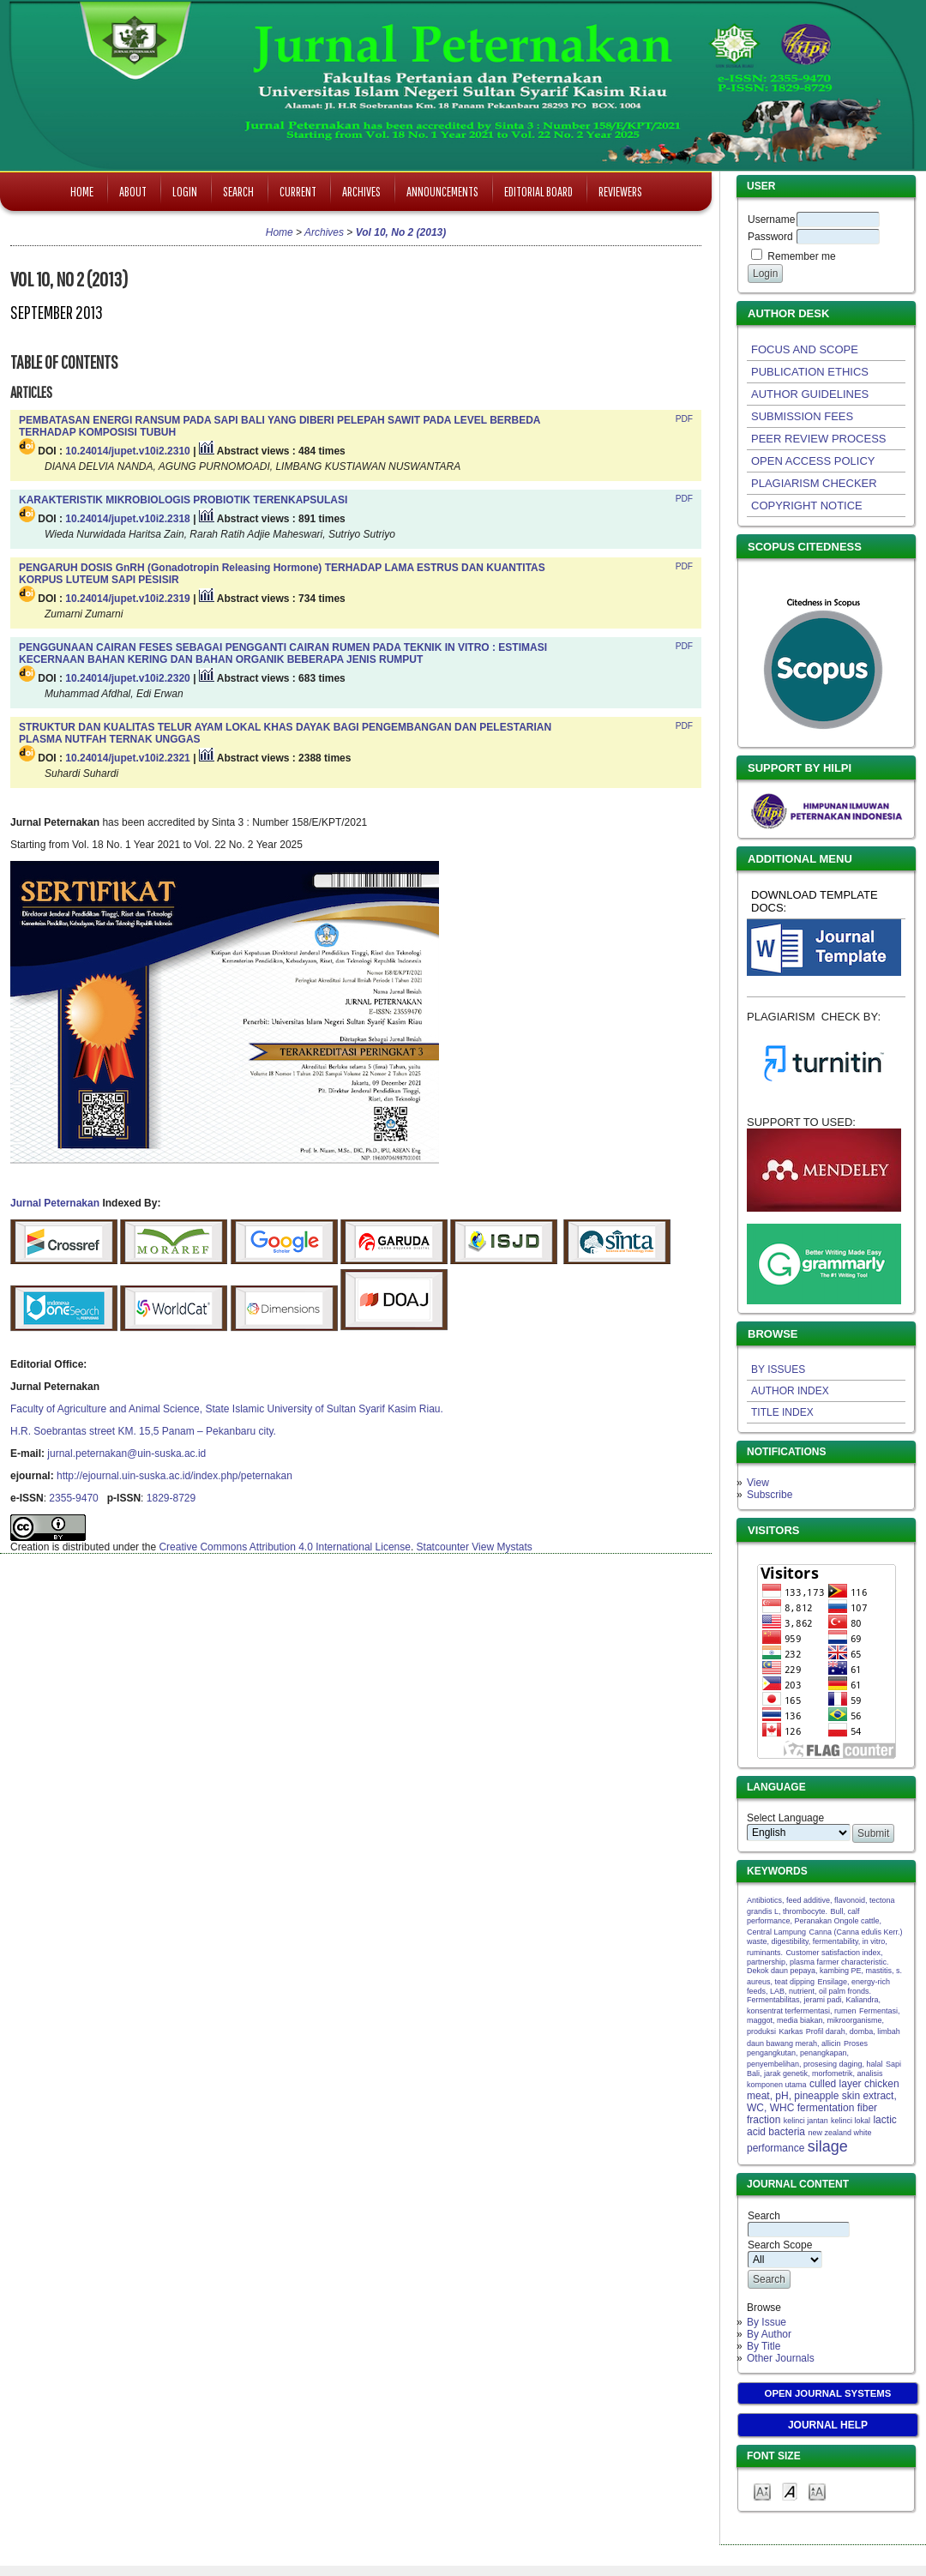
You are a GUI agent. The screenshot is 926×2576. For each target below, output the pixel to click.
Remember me (801, 256)
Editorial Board (538, 191)
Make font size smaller (762, 2491)
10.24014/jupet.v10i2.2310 (127, 451)
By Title (763, 2346)
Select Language (785, 1818)
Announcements (442, 191)
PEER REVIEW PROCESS (818, 438)
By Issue (766, 2322)
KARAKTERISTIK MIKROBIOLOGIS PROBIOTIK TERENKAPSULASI (183, 500)
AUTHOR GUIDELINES (810, 394)
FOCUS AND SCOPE (804, 349)
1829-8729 (171, 1498)
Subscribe (769, 1495)
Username (771, 220)
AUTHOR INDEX (790, 1391)
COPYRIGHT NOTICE (807, 505)
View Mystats (502, 1547)
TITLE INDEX (782, 1412)
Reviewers (620, 191)
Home (81, 191)
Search (238, 191)
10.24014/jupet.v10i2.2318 (127, 519)
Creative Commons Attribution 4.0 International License (285, 1547)
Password (770, 237)
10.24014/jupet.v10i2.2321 (127, 758)
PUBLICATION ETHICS (810, 371)
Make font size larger (817, 2491)
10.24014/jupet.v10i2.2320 (127, 678)
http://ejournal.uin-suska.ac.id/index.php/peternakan (174, 1476)
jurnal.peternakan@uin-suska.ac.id (126, 1453)
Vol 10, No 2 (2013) (401, 232)
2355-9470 (73, 1498)
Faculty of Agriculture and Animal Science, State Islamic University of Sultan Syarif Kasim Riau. (226, 1409)
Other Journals (781, 2358)
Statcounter (443, 1547)
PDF (684, 419)
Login (184, 191)
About (133, 191)
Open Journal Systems (828, 2393)
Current (298, 191)
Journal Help (828, 2425)
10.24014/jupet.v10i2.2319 (127, 599)
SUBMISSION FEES (802, 416)
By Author (769, 2334)
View (758, 1483)
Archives (361, 191)
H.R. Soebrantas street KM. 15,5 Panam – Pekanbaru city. (143, 1431)
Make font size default (789, 2491)
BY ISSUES (778, 1369)
